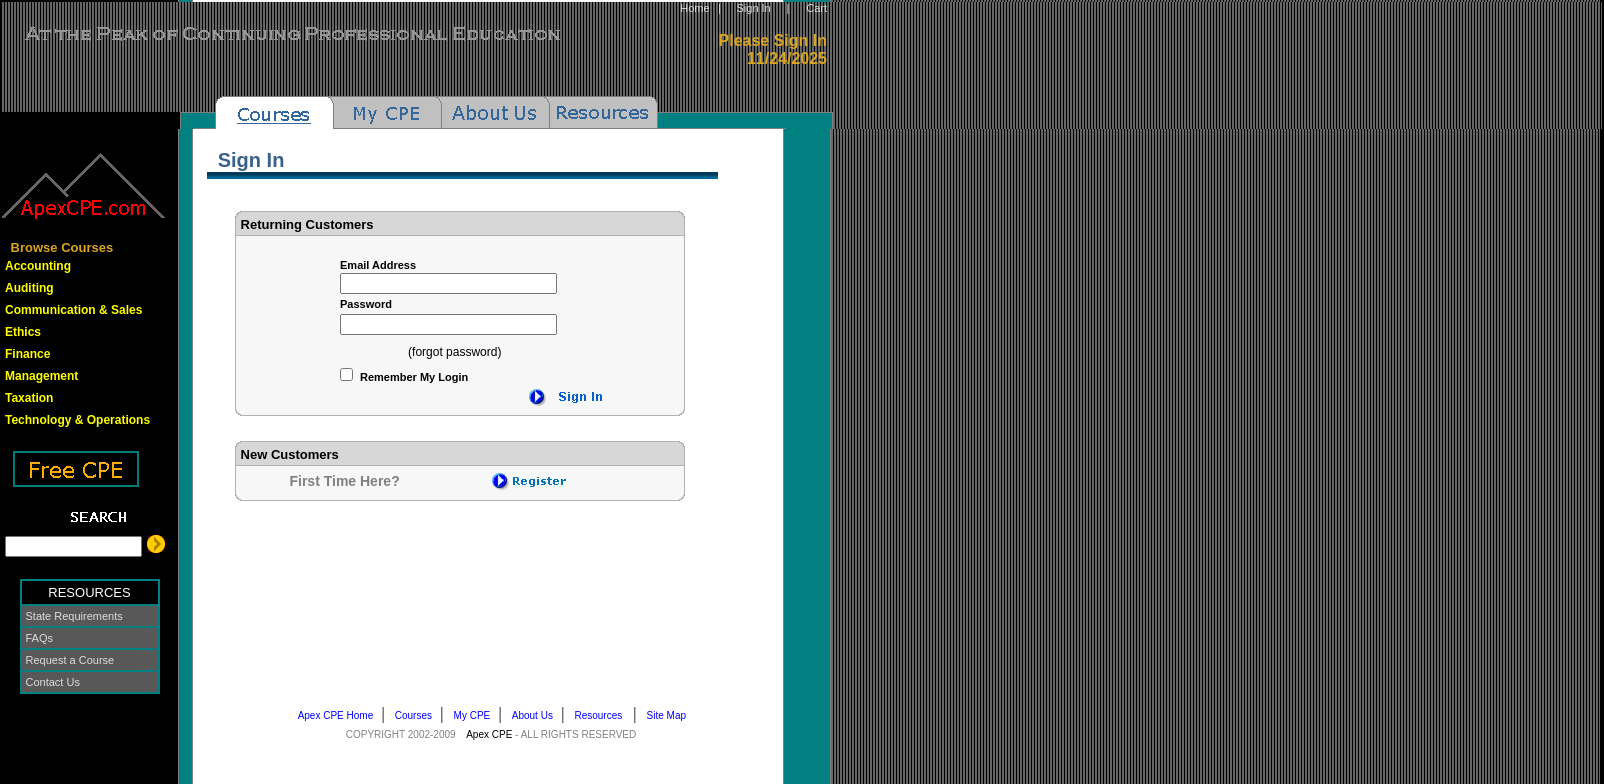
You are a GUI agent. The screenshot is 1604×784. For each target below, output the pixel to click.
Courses (418, 715)
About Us (536, 715)
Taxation (29, 398)
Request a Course (70, 660)
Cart (816, 8)
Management (41, 376)
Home (694, 8)
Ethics (23, 332)
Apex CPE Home (340, 715)
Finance (27, 354)
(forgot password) (454, 352)
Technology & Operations (77, 420)
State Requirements (74, 616)
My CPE (476, 715)
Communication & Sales (73, 310)
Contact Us (53, 682)
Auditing (29, 288)
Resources (603, 715)
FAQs (40, 638)
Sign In (753, 8)
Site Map (671, 715)
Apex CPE (489, 734)
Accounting (38, 266)
